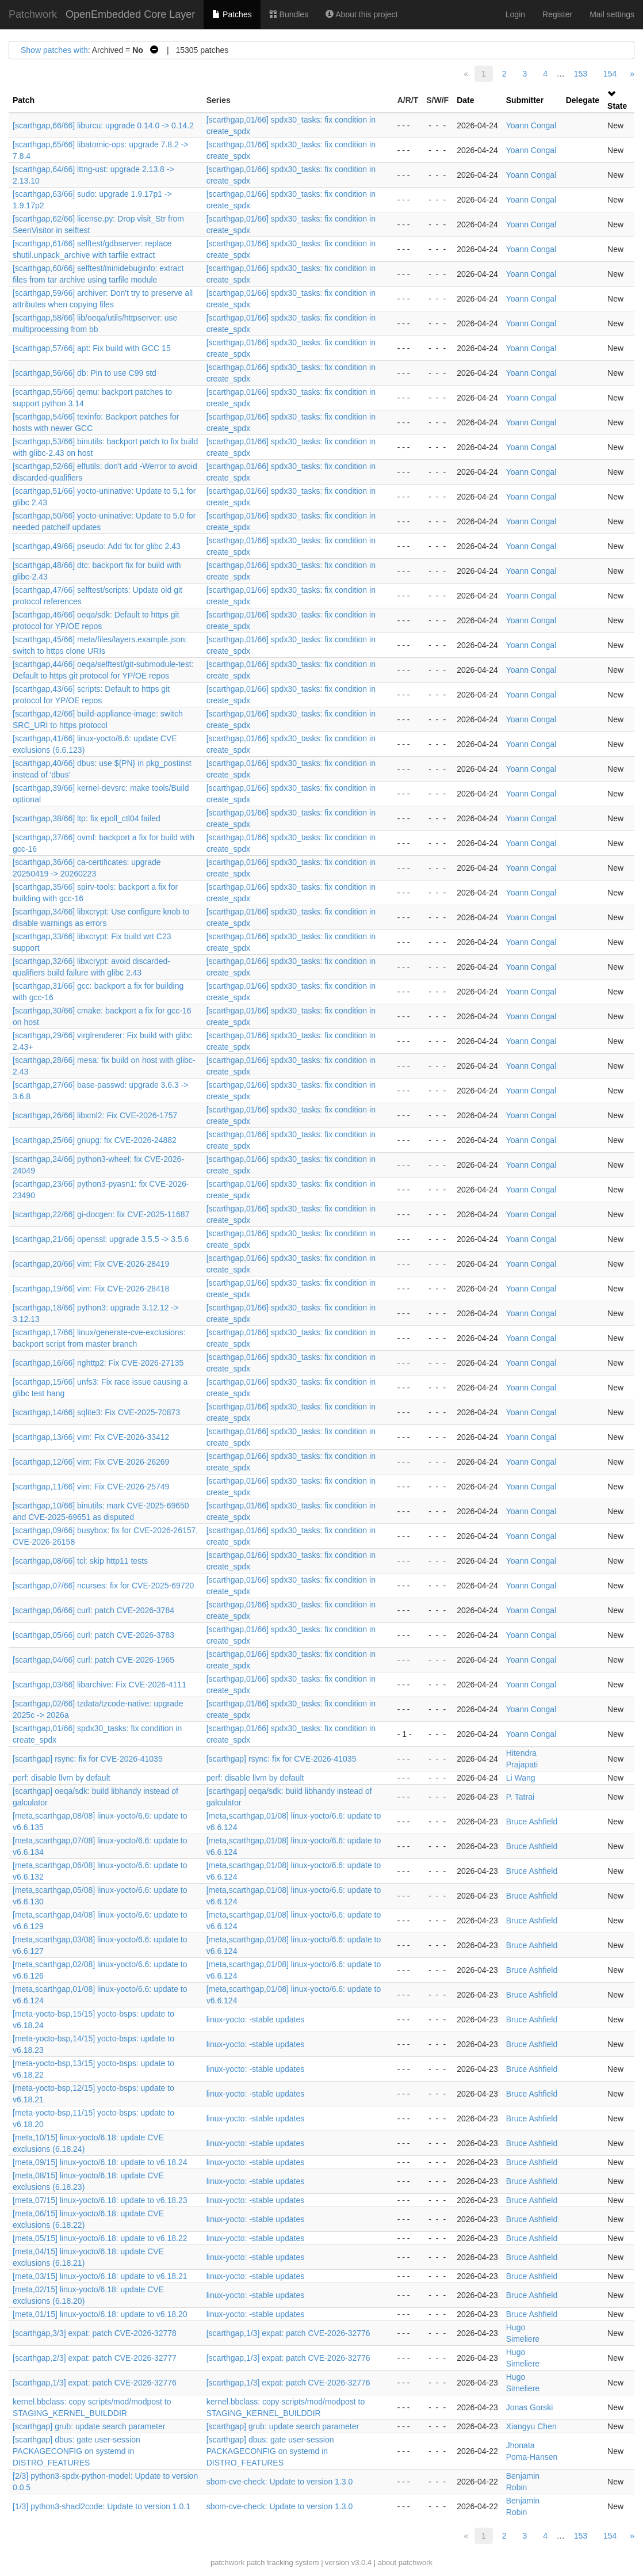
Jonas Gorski (529, 2407)
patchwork (227, 2562)
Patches (231, 14)
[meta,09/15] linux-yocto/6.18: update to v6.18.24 (100, 2162)
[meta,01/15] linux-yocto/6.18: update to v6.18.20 (100, 2314)
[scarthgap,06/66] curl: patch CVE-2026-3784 (93, 1610)
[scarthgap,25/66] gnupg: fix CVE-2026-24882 (95, 1140)
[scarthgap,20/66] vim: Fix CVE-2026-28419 (91, 1263)
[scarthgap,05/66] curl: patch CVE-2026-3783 (93, 1635)
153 (580, 73)
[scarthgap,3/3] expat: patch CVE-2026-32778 (95, 2333)
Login (515, 14)
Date (465, 100)
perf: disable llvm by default (61, 1777)
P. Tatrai (520, 1796)
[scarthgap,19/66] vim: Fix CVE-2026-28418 (91, 1288)
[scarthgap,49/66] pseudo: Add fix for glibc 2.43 (97, 546)
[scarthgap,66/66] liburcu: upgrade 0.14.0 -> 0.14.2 (103, 125)
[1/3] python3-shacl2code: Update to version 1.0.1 (101, 2506)
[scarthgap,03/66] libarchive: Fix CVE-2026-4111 (99, 1684)
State (617, 105)
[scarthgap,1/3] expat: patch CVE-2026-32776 (288, 2333)
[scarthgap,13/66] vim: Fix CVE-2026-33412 (91, 1437)
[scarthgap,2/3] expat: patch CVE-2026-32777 (95, 2357)
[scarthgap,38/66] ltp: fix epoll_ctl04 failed (86, 818)
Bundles (288, 14)
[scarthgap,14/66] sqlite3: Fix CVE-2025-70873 (96, 1412)
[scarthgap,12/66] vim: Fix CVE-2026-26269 (91, 1461)
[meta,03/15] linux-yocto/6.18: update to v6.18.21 (100, 2276)
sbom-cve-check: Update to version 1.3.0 (279, 2481)
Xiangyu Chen (531, 2426)
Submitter (525, 100)
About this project (361, 14)
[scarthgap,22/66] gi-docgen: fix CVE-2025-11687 (101, 1214)
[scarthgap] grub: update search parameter (89, 2426)
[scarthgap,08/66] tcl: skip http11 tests (80, 1560)
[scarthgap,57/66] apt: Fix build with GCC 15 (92, 348)
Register (557, 14)
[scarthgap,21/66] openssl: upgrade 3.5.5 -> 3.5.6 (101, 1239)
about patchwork (405, 2562)
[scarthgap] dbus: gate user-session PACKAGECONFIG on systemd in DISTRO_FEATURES (76, 2451)
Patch (24, 100)
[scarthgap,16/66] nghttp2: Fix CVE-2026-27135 (98, 1362)
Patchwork (33, 14)
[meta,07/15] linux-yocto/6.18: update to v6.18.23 (100, 2200)
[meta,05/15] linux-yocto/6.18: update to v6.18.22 (100, 2238)
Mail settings (612, 14)
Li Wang (520, 1777)
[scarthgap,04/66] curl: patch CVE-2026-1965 (93, 1659)
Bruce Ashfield (532, 1821)
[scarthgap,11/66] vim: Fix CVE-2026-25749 (91, 1486)
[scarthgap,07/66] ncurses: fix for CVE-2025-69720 (103, 1585)
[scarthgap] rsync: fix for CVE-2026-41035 (88, 1758)
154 (610, 73)
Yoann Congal (531, 125)
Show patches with (54, 50)
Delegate (582, 100)
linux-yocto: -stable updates (255, 2019)
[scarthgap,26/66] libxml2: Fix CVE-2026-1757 (95, 1115)
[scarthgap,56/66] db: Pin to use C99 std (84, 373)
